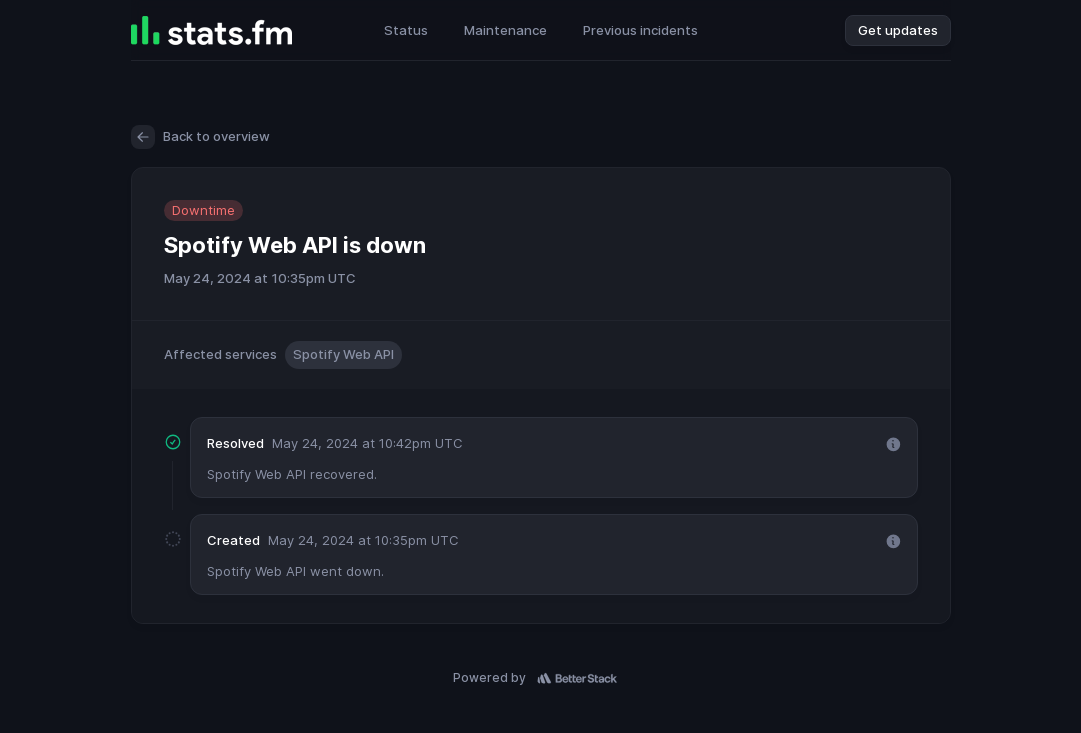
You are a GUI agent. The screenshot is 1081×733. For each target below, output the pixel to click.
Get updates (898, 30)
